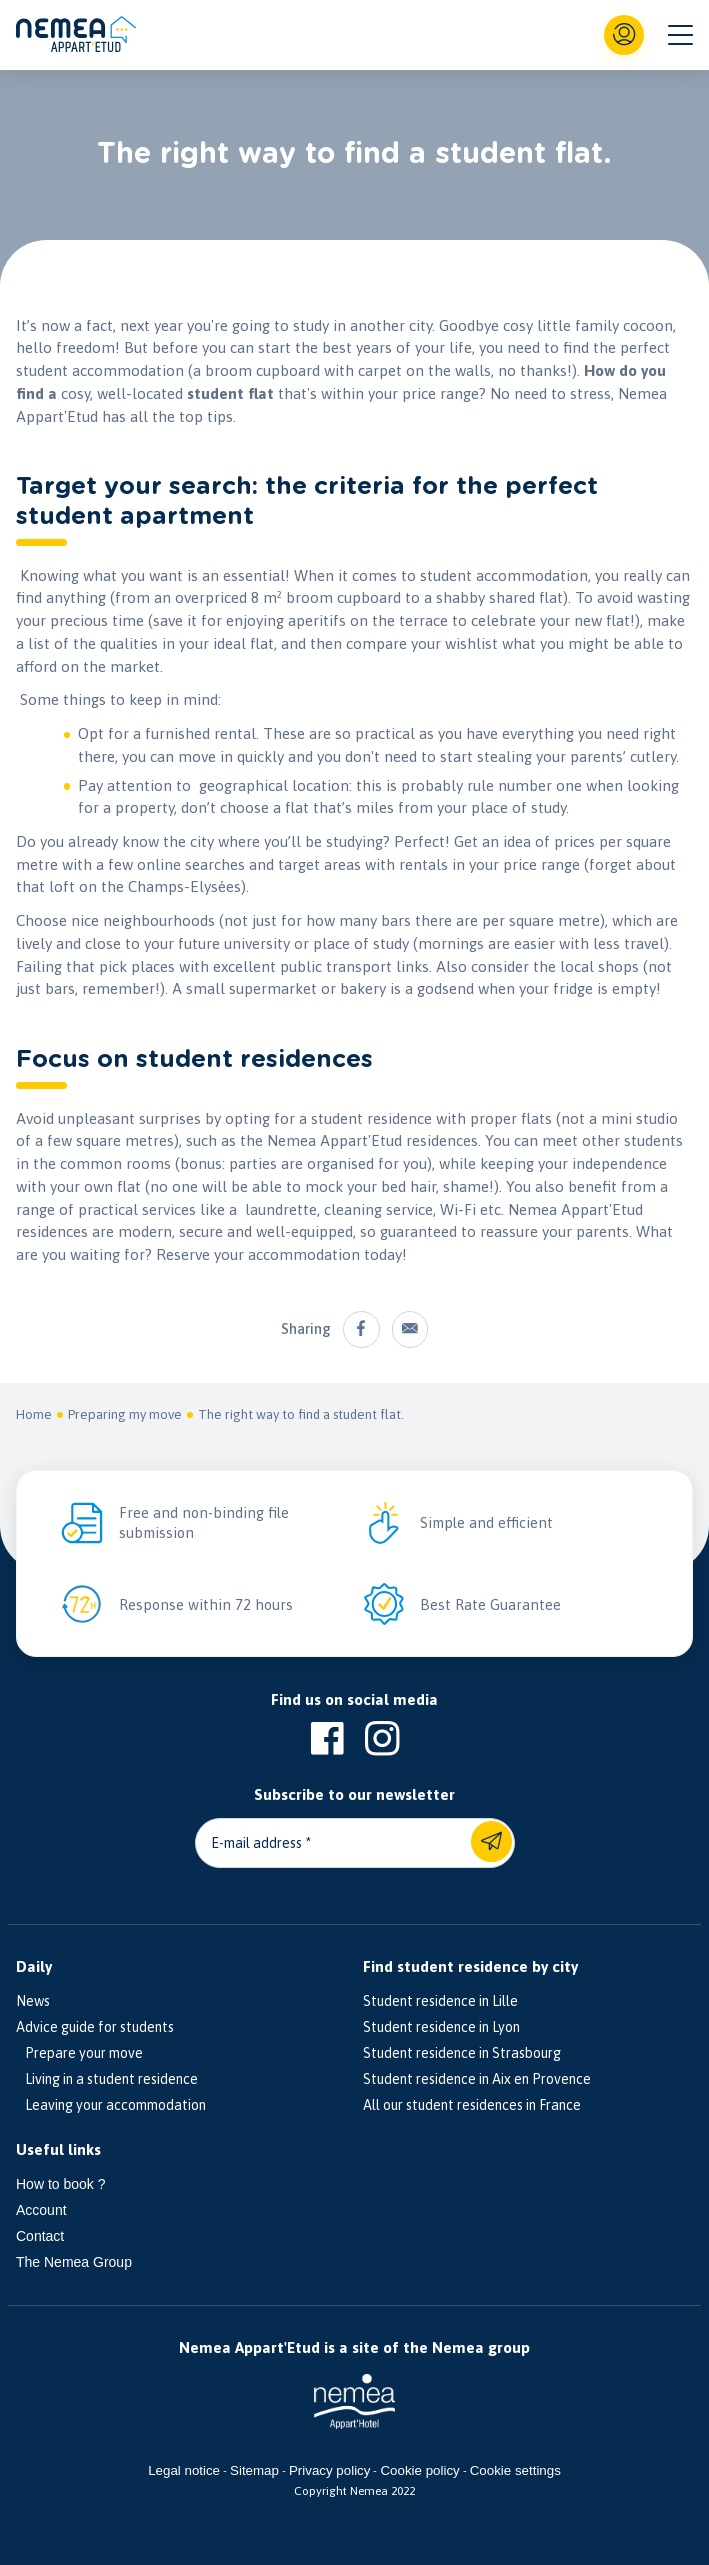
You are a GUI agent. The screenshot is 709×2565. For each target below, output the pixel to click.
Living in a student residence (107, 2079)
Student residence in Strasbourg (462, 2053)
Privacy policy (329, 2470)
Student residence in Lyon (441, 2027)
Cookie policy (419, 2470)
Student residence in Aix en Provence (477, 2079)
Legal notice (184, 2470)
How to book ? (61, 2184)
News (33, 2001)
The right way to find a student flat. (301, 1415)
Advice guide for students (95, 2027)
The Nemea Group (74, 2262)
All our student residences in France (472, 2105)
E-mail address (256, 1843)
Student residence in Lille (440, 2001)
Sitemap (254, 2470)
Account (41, 2210)
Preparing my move (125, 1415)
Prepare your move (79, 2053)
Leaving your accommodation (111, 2105)
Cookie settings (515, 2470)
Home (34, 1415)
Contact (40, 2236)
